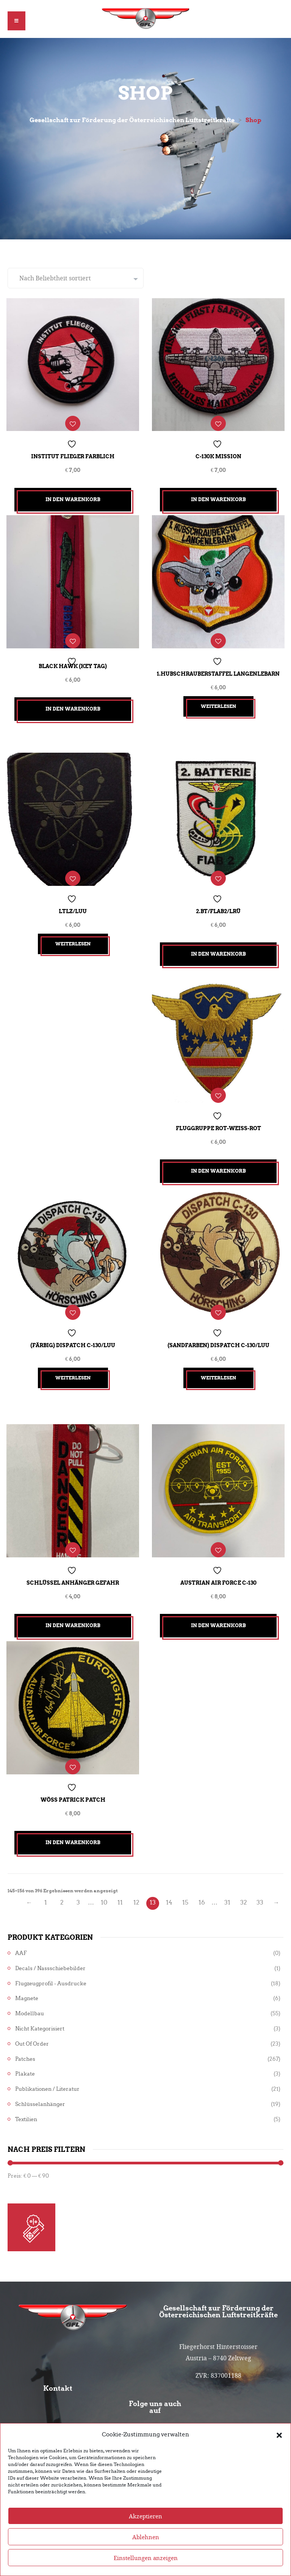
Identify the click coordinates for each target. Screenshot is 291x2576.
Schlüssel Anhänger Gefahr (73, 1568)
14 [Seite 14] (169, 1885)
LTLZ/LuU (73, 904)
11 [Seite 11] (120, 1885)
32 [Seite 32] (243, 1885)
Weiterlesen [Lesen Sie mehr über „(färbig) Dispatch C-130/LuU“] (73, 1365)
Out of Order (32, 2026)
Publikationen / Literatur (47, 2072)
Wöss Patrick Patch (73, 1782)
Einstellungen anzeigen (146, 2558)
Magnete (26, 1981)
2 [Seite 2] (62, 1885)
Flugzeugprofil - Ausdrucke (50, 1966)
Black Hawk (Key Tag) (73, 661)
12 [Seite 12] (136, 1885)
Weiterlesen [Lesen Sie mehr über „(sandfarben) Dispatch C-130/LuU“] (218, 1365)
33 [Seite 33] (260, 1885)
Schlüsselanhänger (40, 2087)
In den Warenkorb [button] (72, 497)
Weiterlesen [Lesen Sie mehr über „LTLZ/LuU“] (73, 937)
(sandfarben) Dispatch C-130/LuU (218, 1333)
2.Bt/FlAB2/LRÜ (218, 904)
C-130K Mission (218, 454)
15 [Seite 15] (185, 1885)
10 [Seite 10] (104, 1885)
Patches (25, 2041)
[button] (279, 2435)
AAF (21, 1936)
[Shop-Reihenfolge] (76, 279)
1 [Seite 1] (45, 1885)
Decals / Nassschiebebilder (50, 1951)
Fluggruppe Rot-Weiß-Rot (218, 1118)
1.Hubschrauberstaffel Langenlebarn (218, 669)
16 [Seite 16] (202, 1885)
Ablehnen (145, 2537)
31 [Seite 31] (227, 1885)
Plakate (25, 2057)
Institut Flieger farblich (72, 454)
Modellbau (29, 1996)
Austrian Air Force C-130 (218, 1568)
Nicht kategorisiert (39, 2011)
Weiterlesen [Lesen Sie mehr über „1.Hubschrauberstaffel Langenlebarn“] (218, 702)
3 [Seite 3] (78, 1885)
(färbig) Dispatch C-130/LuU (72, 1333)
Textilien (26, 2102)
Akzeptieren (145, 2517)
